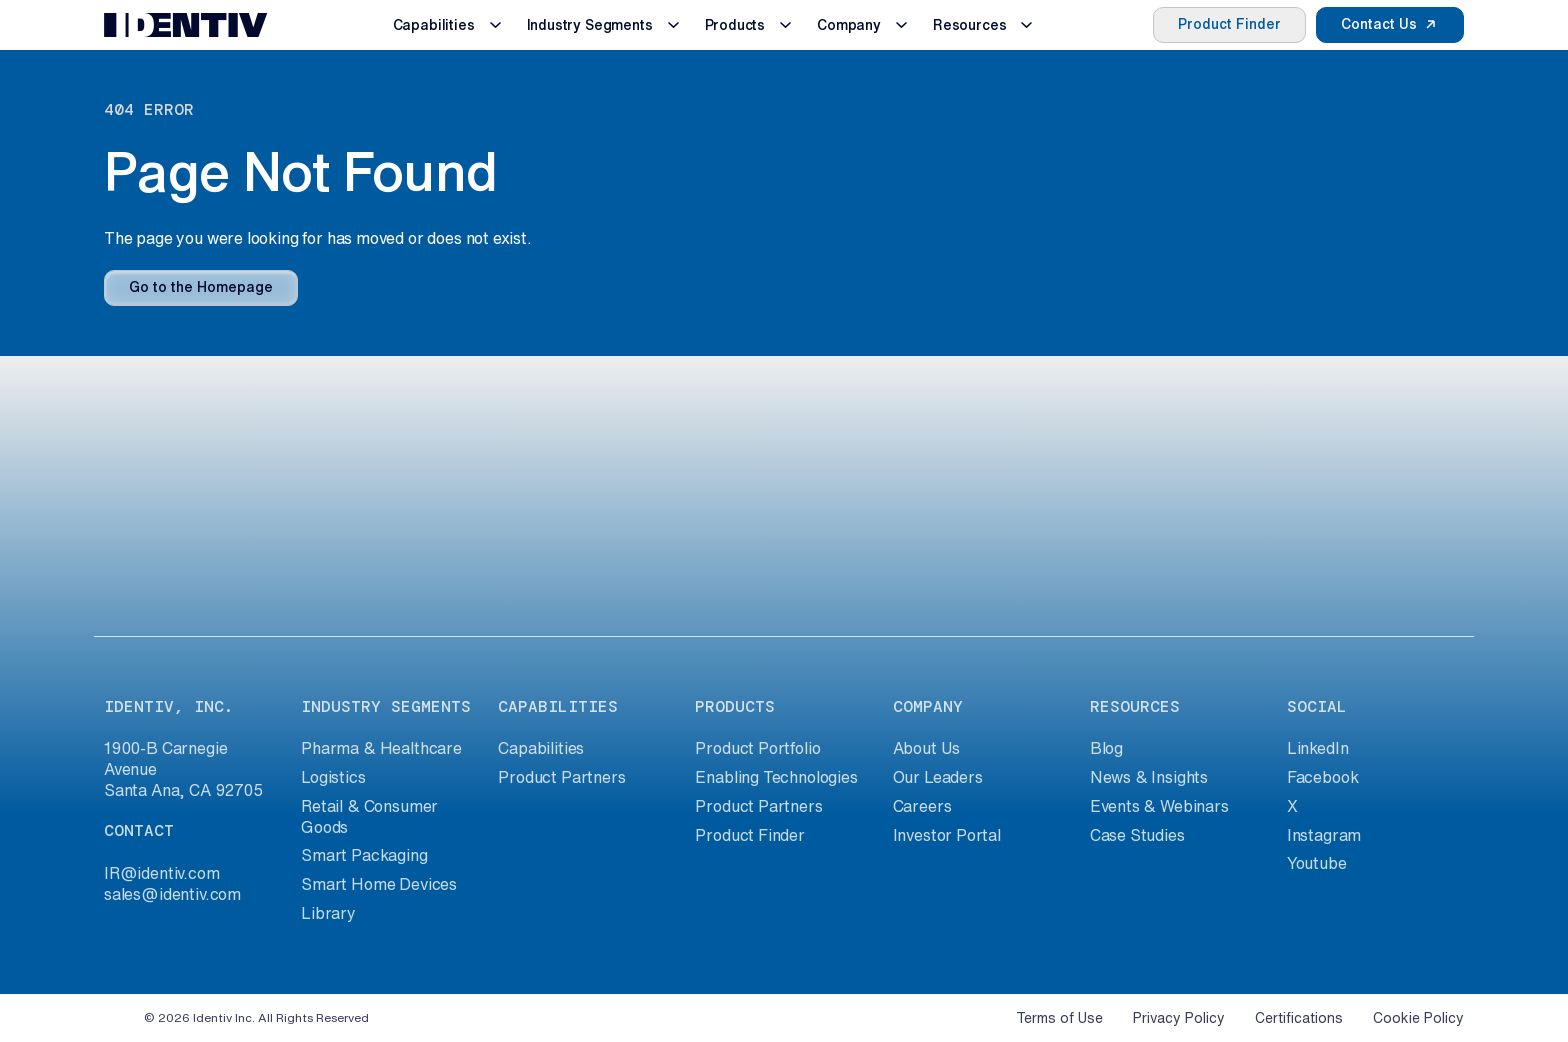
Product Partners (561, 777)
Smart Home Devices (379, 884)
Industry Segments (590, 25)
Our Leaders (938, 777)
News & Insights (1149, 777)
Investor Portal (947, 835)
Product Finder (1229, 24)
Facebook (1323, 777)
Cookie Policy (1418, 1018)
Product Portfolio (757, 748)
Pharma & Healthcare (381, 748)
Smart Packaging (364, 855)
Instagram (1324, 835)
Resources (969, 25)
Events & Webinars (1159, 806)
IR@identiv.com (162, 873)
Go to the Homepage (201, 287)
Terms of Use (1059, 1018)
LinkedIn (1318, 748)
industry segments (386, 706)
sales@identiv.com (172, 894)
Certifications (1299, 1018)
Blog (1106, 748)
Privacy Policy (1179, 1018)
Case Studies (1137, 835)
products (735, 706)
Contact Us (1379, 24)
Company (849, 25)
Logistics (333, 777)
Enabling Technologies (776, 777)
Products (735, 25)
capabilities (558, 706)
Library (328, 913)
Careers (922, 806)
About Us (927, 748)
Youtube (1317, 863)
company (928, 706)
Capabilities (434, 25)
